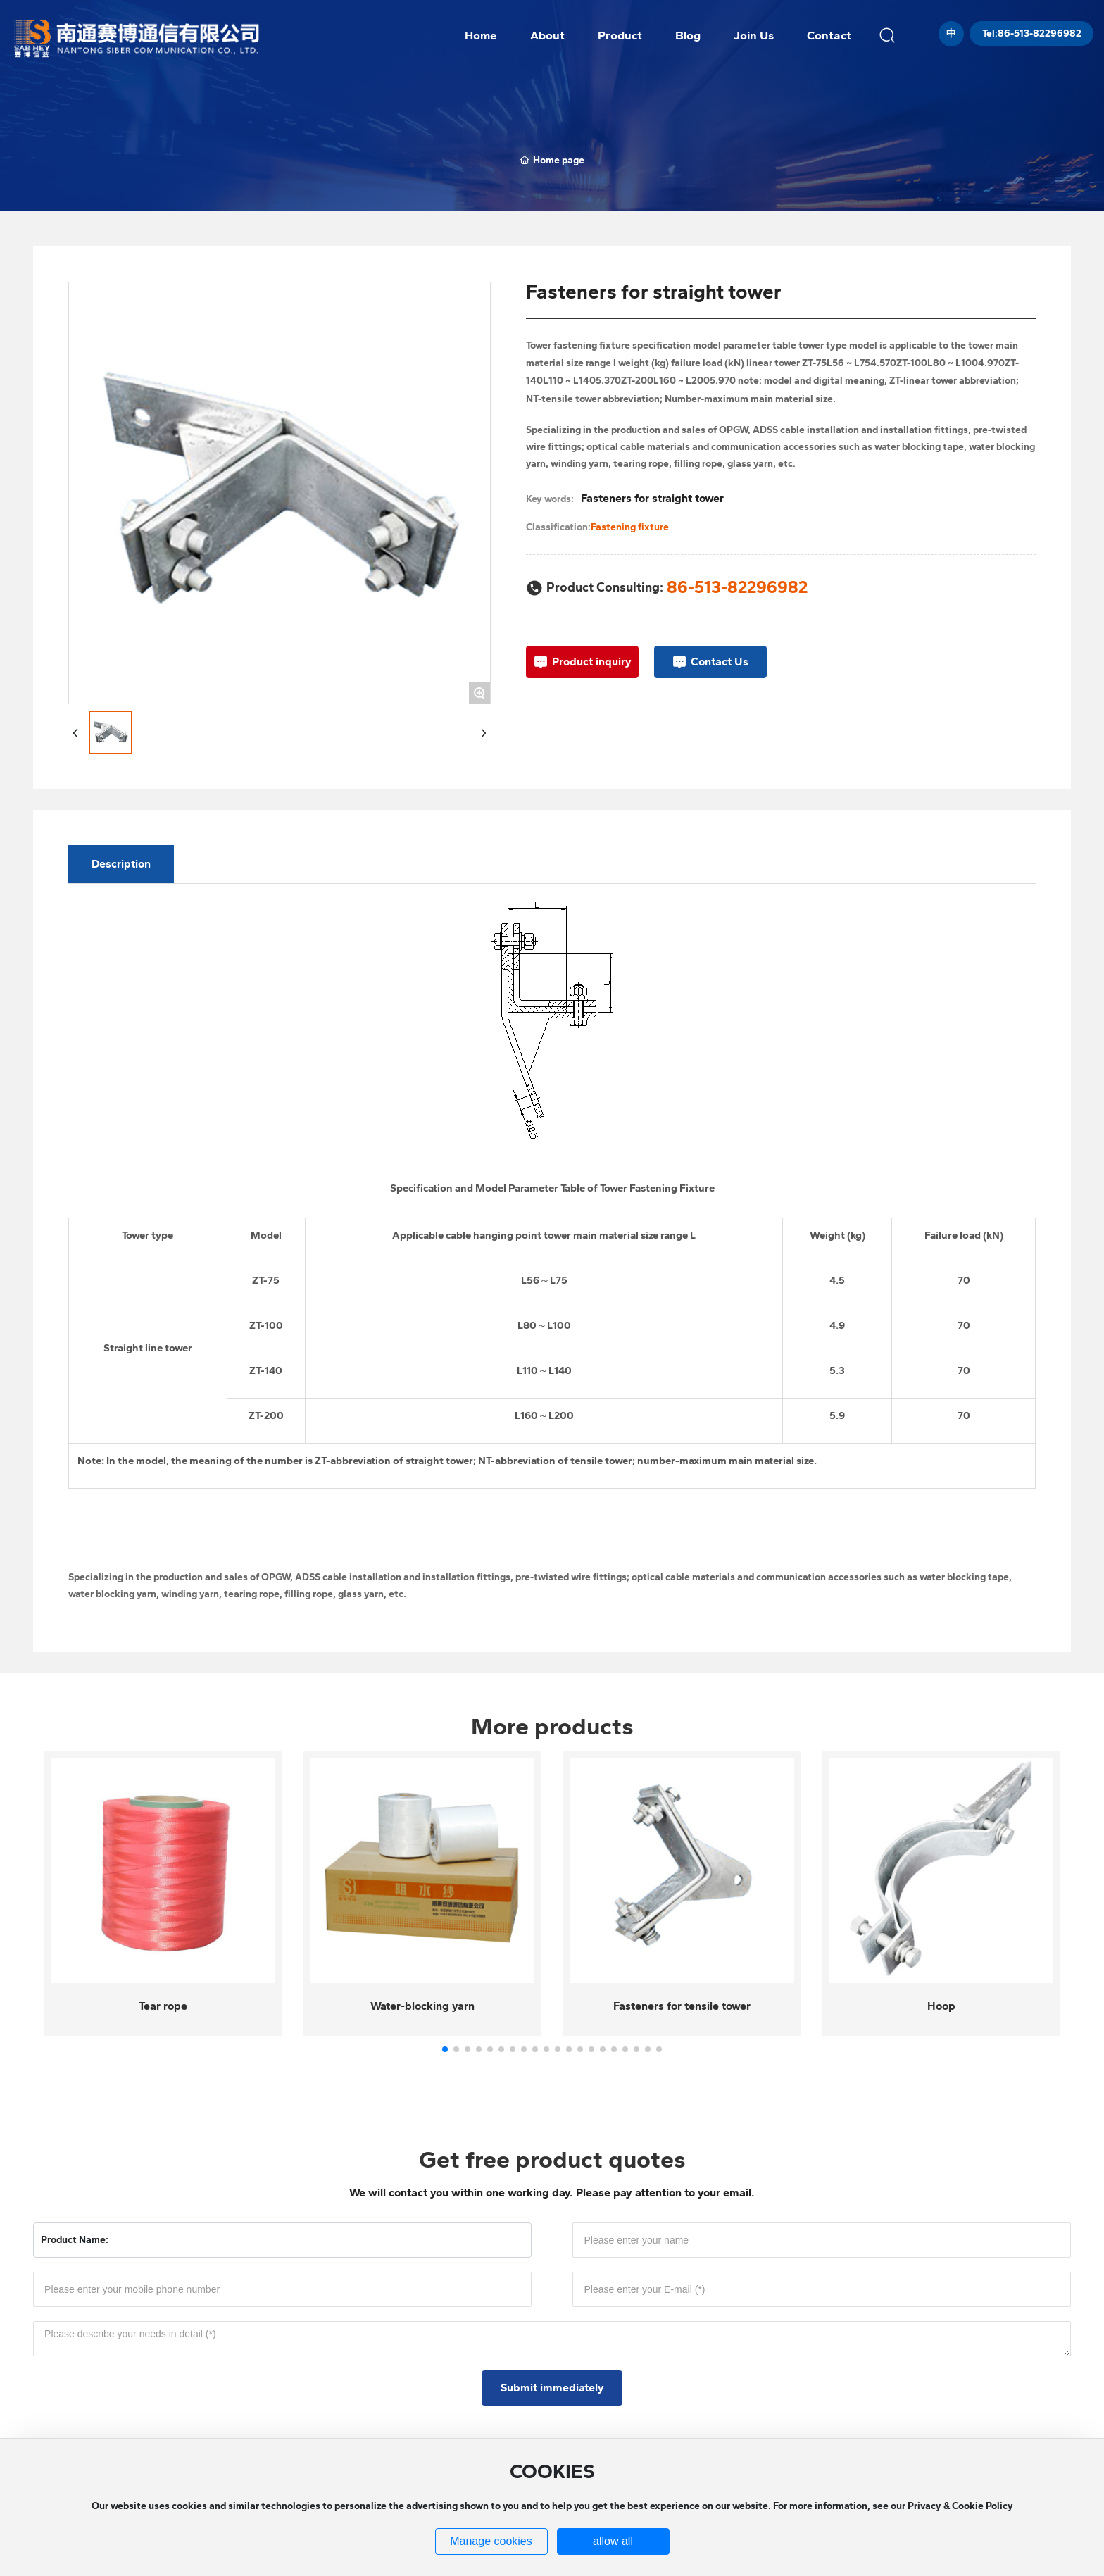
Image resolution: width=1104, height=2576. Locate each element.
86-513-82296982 (737, 587)
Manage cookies (491, 2541)
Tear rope (163, 2006)
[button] (445, 2049)
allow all (613, 2541)
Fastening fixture (630, 527)
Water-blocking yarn (422, 2006)
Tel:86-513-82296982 (1031, 33)
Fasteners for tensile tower (682, 2006)
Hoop (941, 2006)
